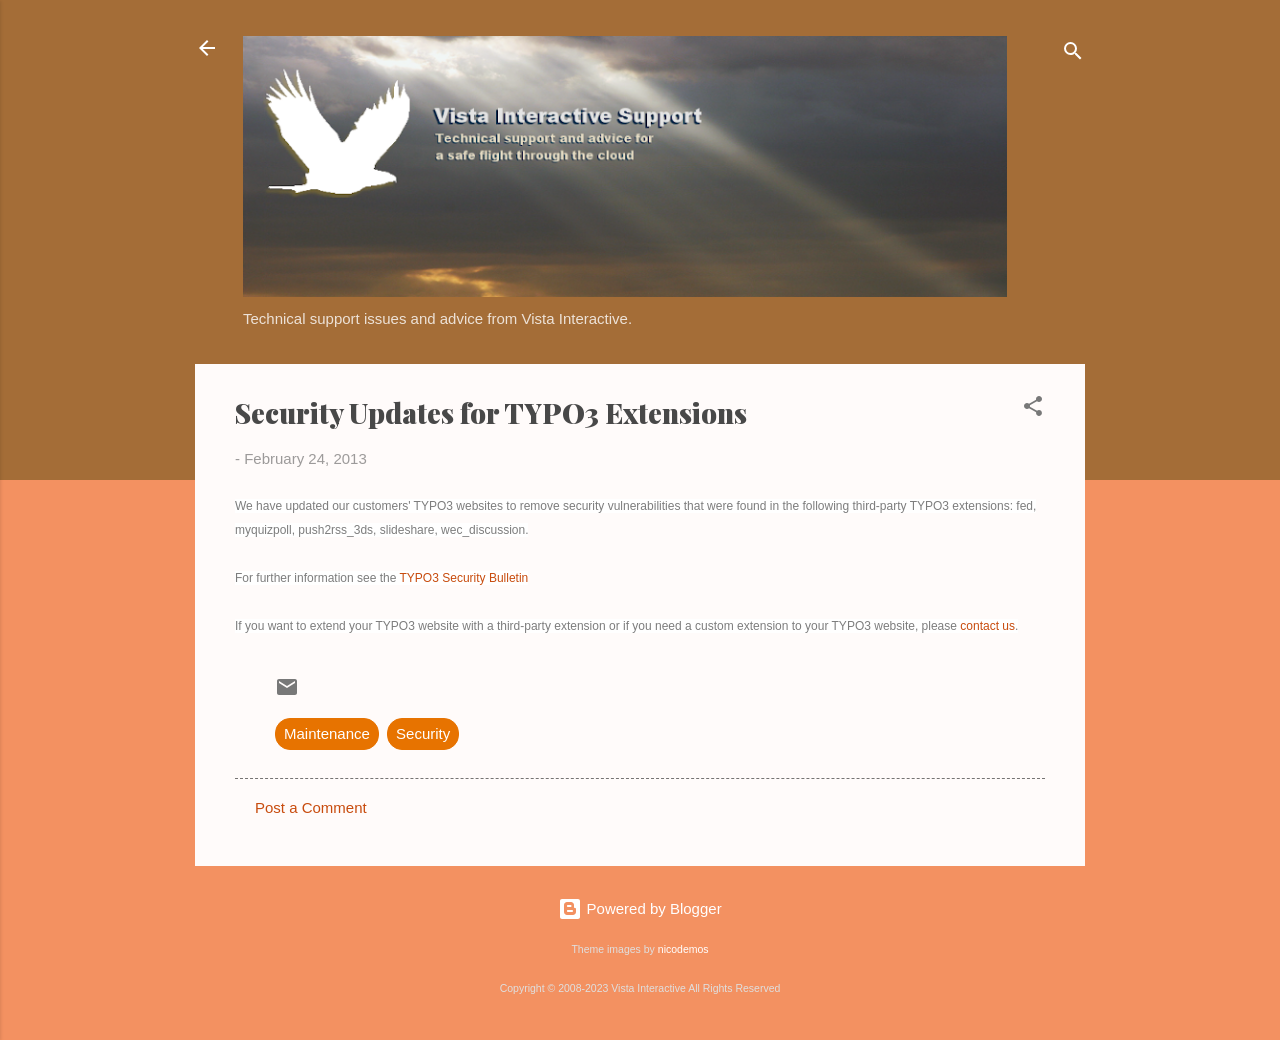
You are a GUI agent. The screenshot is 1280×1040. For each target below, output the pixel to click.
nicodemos (683, 949)
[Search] (1073, 54)
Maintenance (327, 733)
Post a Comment (311, 807)
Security (423, 733)
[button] (1033, 409)
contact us (987, 626)
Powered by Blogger (639, 908)
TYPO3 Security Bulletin (464, 578)
